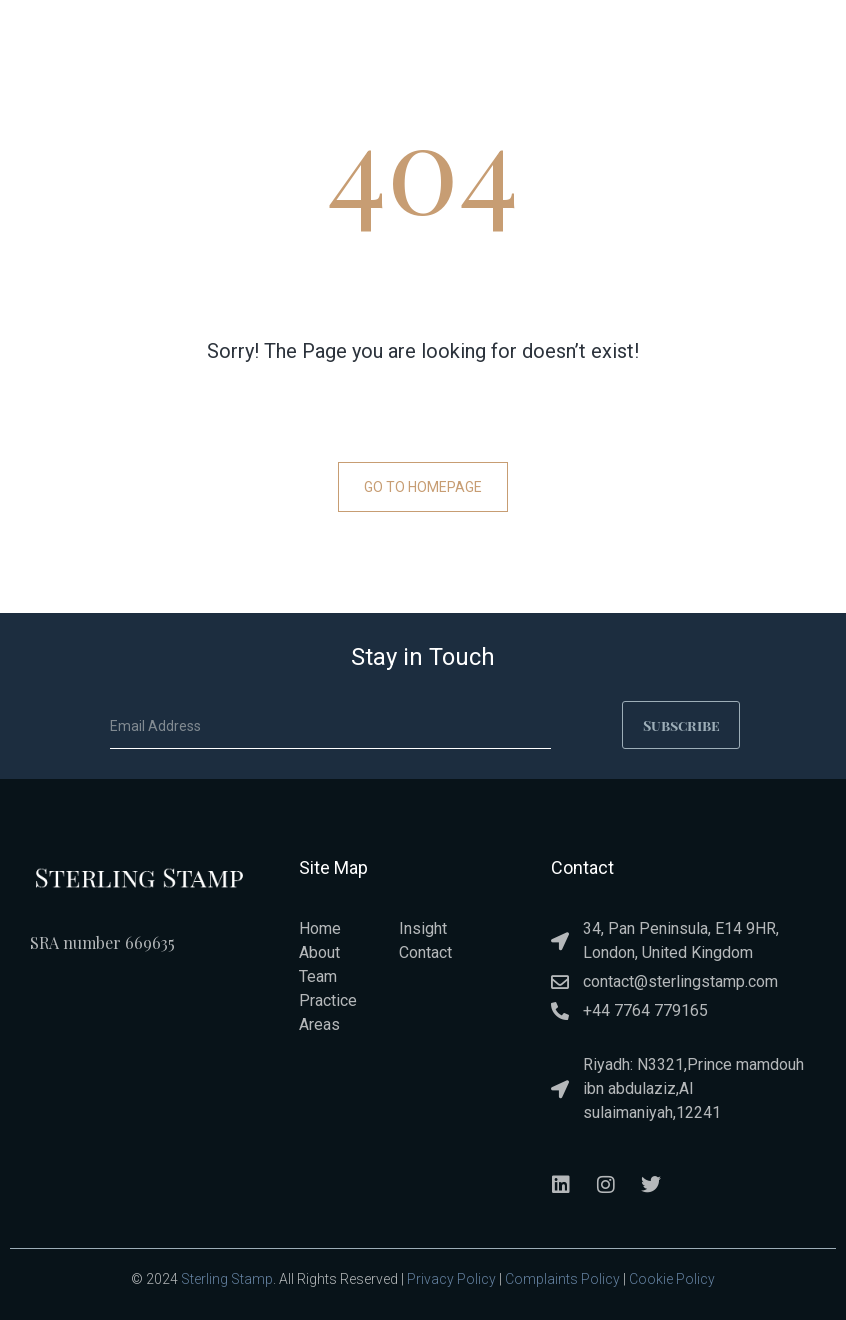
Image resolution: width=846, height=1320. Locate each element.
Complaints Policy (562, 1277)
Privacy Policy (451, 1277)
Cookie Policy (672, 1277)
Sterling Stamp (227, 1277)
